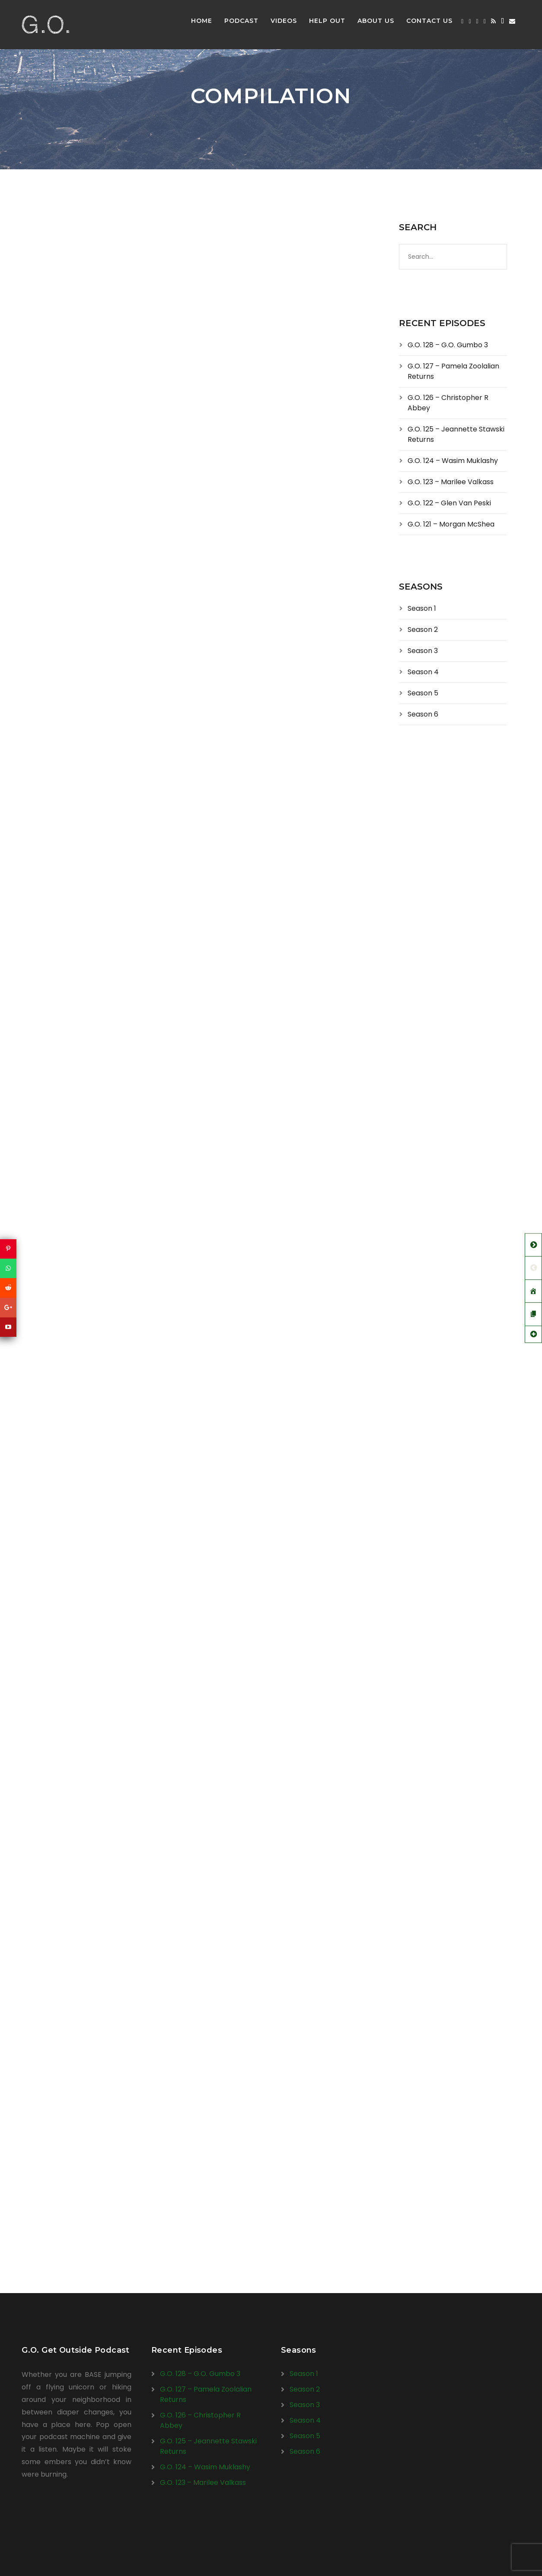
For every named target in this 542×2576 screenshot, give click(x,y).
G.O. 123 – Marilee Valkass (451, 482)
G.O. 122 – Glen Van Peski (449, 503)
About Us (375, 21)
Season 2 (423, 629)
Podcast (241, 21)
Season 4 (423, 672)
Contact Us (429, 21)
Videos (284, 21)
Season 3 (423, 651)
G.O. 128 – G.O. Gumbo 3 (448, 345)
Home (201, 21)
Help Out (327, 21)
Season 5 (423, 693)
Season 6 (423, 714)
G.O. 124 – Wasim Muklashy (453, 461)
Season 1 (422, 608)
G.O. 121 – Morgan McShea (451, 524)
